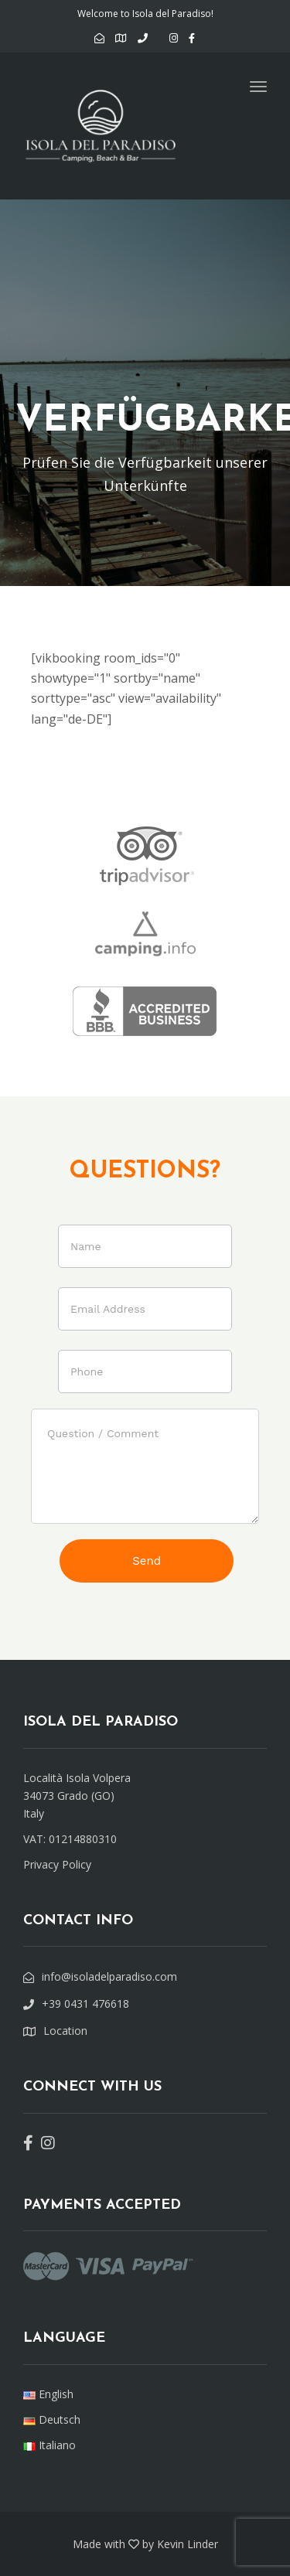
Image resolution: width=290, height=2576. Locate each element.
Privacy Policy (57, 1864)
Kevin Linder (187, 2544)
